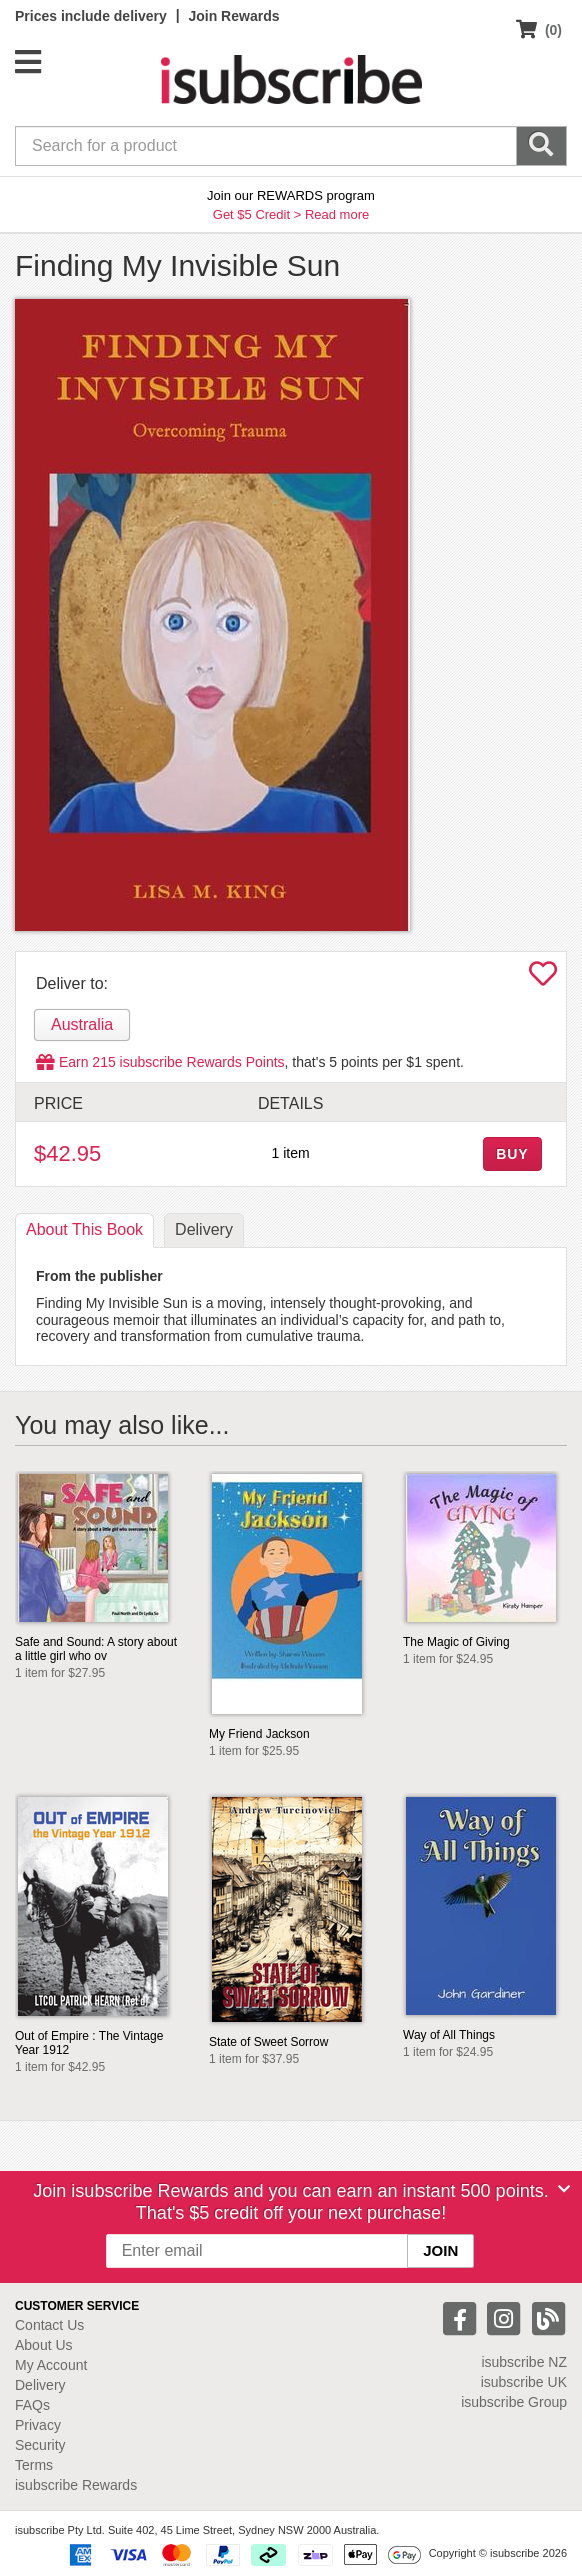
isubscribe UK (524, 2382)
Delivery (40, 2385)
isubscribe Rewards (76, 2485)
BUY (512, 1154)
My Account (51, 2365)
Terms (34, 2465)
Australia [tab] (82, 1024)
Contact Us (49, 2325)
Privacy (38, 2425)
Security (40, 2445)
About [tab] (84, 1229)
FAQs (32, 2405)
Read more (337, 214)
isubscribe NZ (524, 2362)
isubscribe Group (514, 2402)
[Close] (564, 2189)
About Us (44, 2345)
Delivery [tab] (204, 1229)
